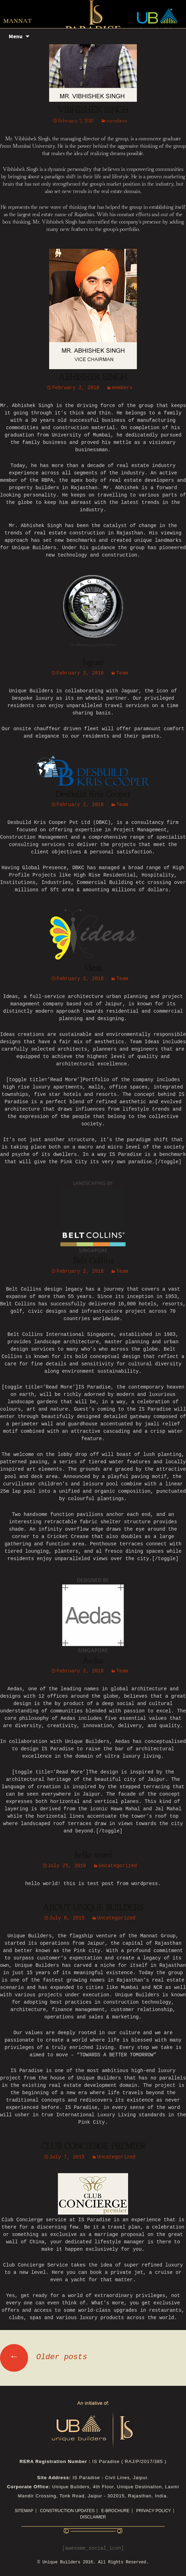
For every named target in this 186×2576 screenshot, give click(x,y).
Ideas (93, 968)
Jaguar (93, 662)
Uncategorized (118, 1866)
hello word (93, 1855)
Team (122, 673)
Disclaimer (93, 2517)
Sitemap (24, 2510)
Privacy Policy (153, 2510)
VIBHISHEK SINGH (93, 110)
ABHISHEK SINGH (93, 377)
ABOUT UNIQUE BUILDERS (93, 1908)
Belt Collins (93, 1261)
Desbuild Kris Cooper (93, 794)
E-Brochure (115, 2510)
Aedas (93, 1661)
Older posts (43, 2357)
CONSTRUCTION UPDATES (67, 2510)
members (116, 121)
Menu (15, 36)
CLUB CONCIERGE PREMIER (93, 2146)
